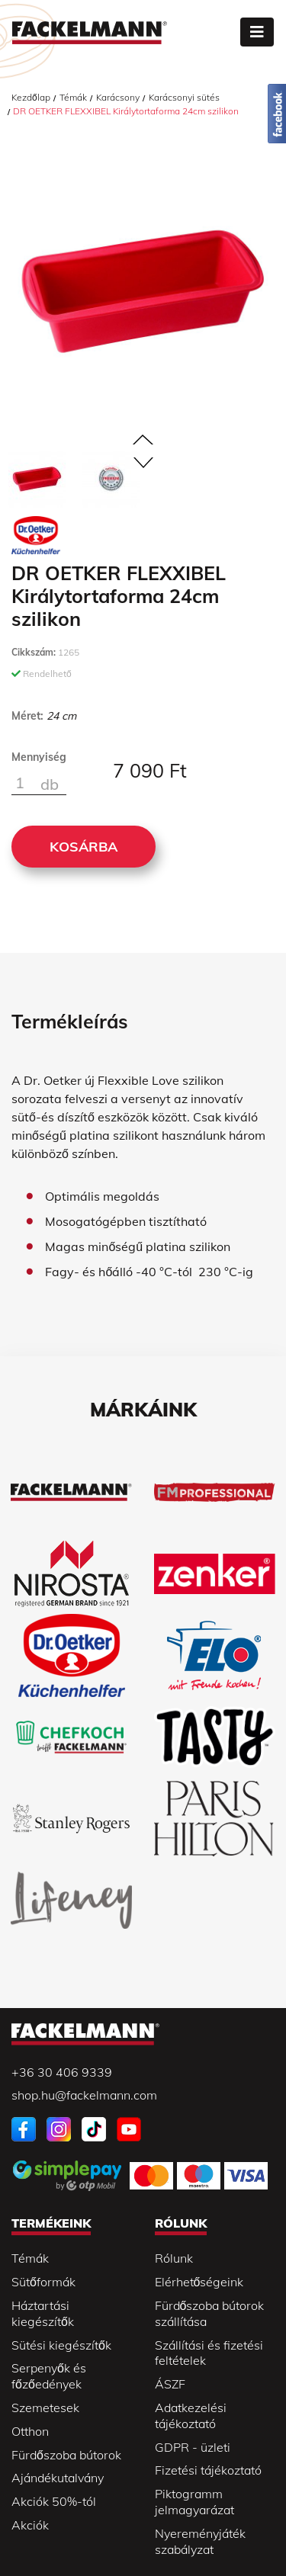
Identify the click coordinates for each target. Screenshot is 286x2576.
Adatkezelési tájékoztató (191, 2415)
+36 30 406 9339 (61, 2072)
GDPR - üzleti (192, 2447)
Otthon (30, 2431)
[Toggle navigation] (257, 32)
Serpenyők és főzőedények (48, 2376)
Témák (73, 97)
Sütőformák (43, 2281)
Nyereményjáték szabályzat (200, 2541)
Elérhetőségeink (199, 2281)
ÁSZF (170, 2384)
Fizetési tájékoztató (208, 2470)
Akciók (30, 2525)
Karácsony (118, 97)
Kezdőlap (30, 97)
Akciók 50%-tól (53, 2501)
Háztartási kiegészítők (42, 2313)
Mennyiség (38, 757)
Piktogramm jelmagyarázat (194, 2501)
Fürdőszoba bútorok (66, 2454)
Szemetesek (45, 2407)
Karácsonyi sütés (184, 97)
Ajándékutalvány (57, 2477)
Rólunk (174, 2258)
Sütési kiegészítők (61, 2345)
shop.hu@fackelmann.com (84, 2095)
